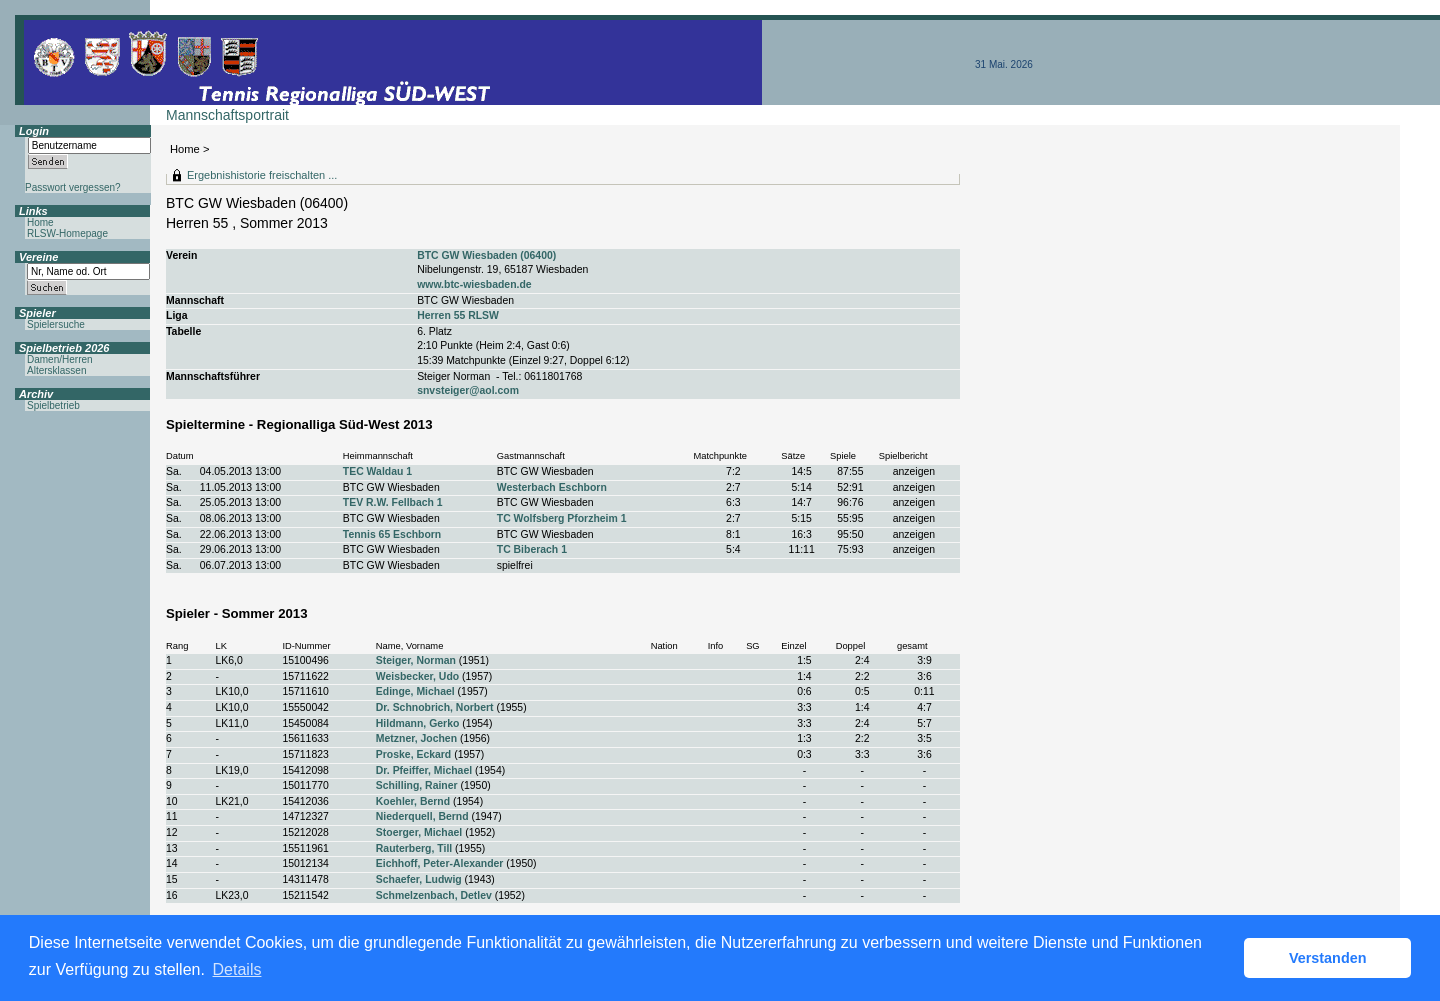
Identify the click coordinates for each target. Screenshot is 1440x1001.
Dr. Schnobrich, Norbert (435, 707)
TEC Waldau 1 (377, 471)
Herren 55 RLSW (458, 315)
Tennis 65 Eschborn (392, 534)
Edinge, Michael (415, 691)
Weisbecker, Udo (417, 676)
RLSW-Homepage (67, 233)
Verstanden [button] (1328, 958)
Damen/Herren (60, 359)
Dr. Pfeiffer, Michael (424, 770)
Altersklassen (56, 370)
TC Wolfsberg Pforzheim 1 (562, 518)
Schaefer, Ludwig (419, 879)
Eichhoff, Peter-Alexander (440, 863)
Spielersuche (56, 324)
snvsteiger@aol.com (468, 390)
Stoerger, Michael (419, 832)
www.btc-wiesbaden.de (474, 284)
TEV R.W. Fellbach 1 (393, 502)
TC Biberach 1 (532, 549)
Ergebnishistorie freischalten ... (262, 175)
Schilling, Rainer (417, 785)
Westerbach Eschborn (552, 487)
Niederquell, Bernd (422, 816)
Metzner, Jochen (416, 738)
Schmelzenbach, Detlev (434, 895)
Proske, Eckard (413, 754)
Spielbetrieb (53, 405)
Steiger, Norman (416, 660)
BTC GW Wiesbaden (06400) (486, 255)
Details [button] (237, 969)
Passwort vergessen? (73, 187)
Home (185, 149)
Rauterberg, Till (414, 848)
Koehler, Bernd (413, 801)
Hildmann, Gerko (418, 723)
